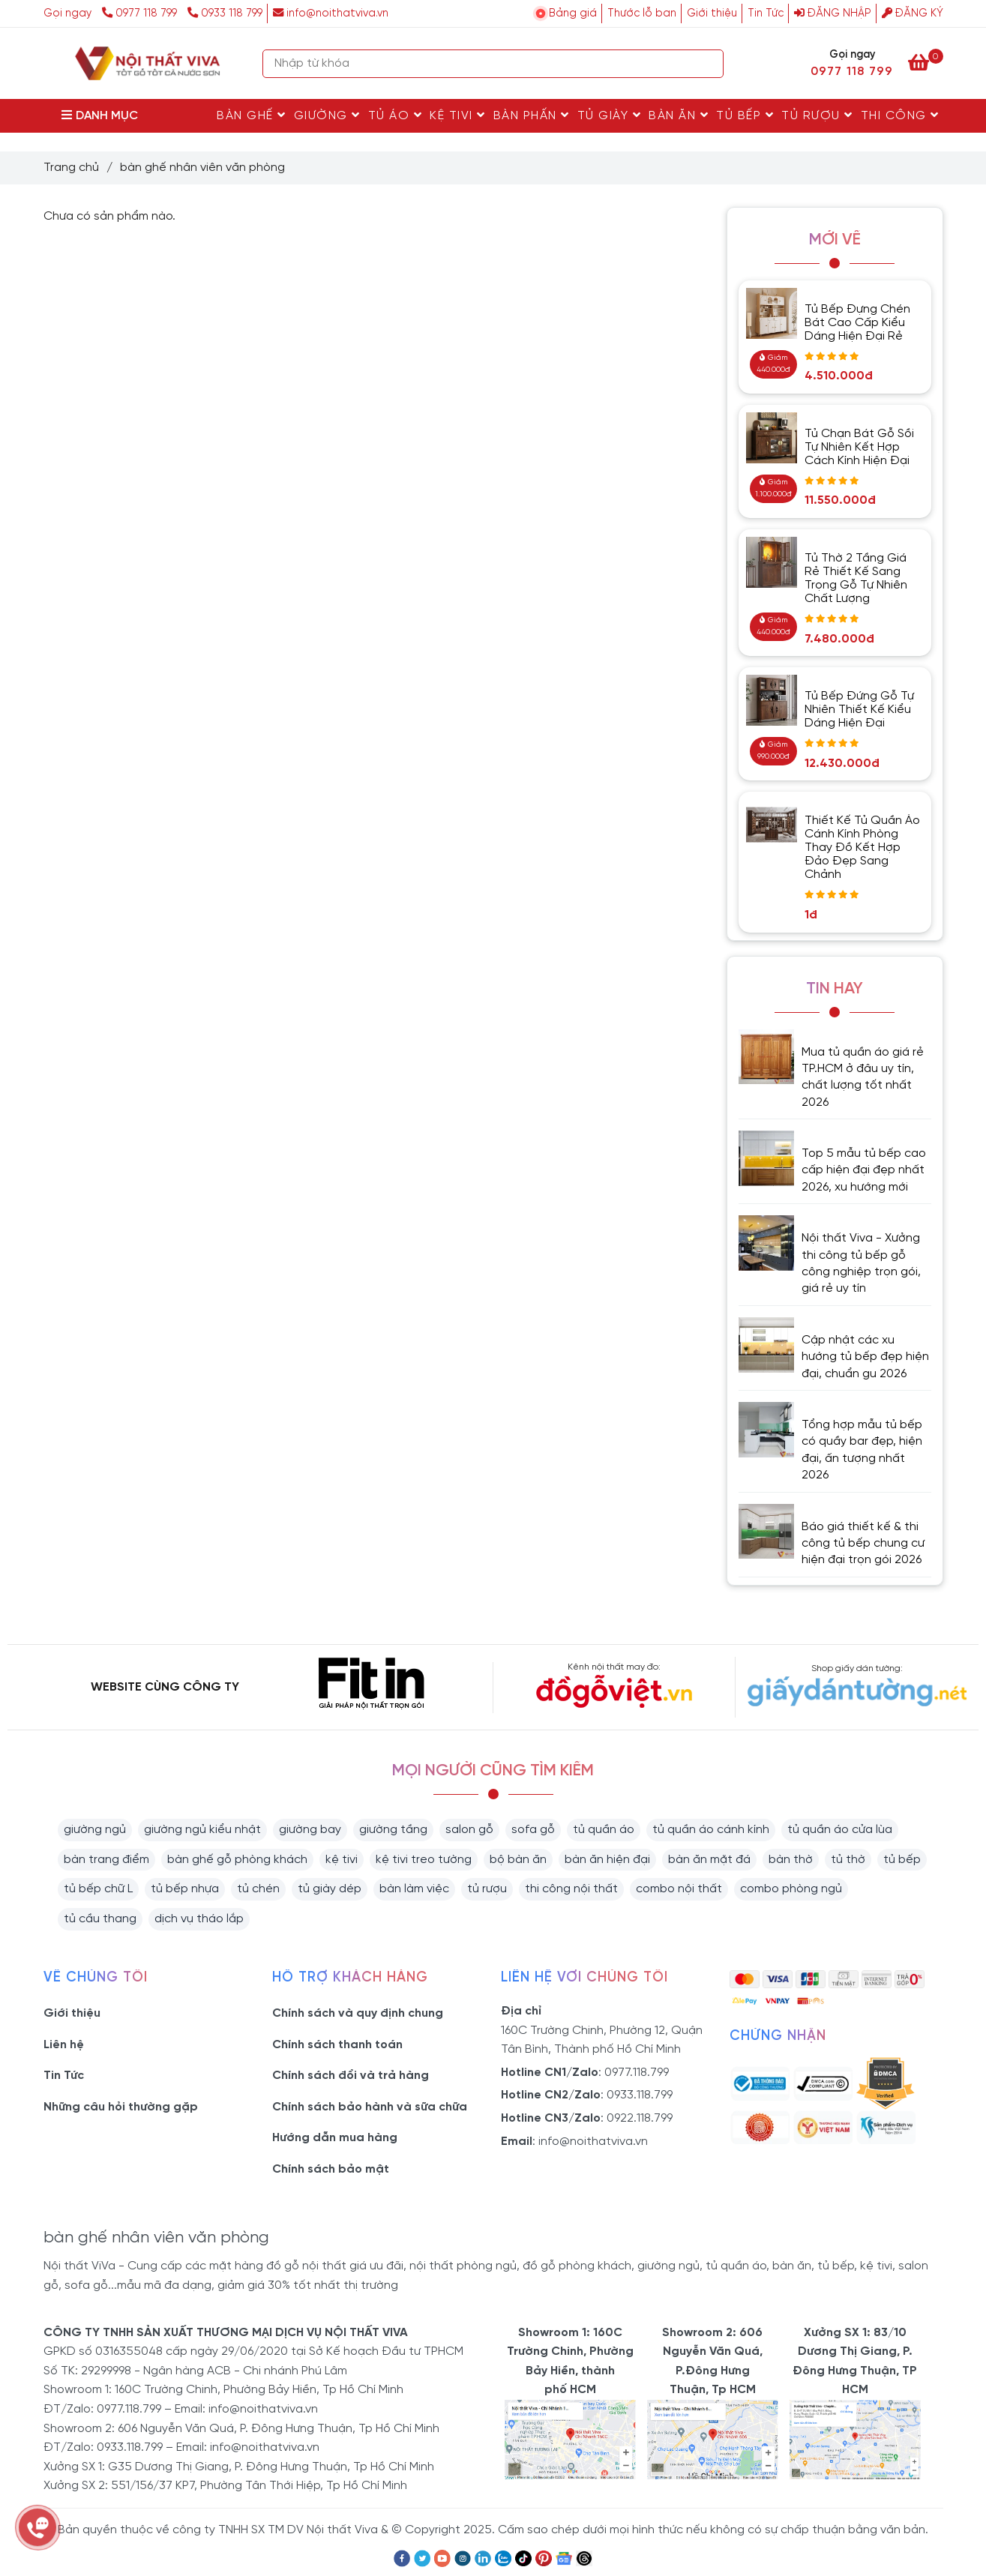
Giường (327, 115)
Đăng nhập (832, 13)
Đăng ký (912, 13)
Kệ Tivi (458, 115)
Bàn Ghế (251, 115)
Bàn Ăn (679, 115)
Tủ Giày (609, 115)
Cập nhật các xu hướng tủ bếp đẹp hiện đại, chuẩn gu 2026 (865, 1357)
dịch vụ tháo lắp (199, 1919)
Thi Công (900, 115)
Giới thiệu (712, 13)
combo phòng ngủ (791, 1889)
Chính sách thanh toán (337, 2044)
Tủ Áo (395, 115)
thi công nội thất (571, 1889)
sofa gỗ (533, 1829)
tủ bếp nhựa (185, 1889)
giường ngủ (95, 1829)
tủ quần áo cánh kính (710, 1829)
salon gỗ (469, 1829)
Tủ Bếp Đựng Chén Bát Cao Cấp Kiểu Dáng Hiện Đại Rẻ (857, 323)
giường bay (310, 1829)
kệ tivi (341, 1859)
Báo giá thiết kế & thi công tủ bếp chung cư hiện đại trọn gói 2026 (863, 1543)
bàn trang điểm (106, 1859)
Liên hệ (63, 2044)
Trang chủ (71, 167)
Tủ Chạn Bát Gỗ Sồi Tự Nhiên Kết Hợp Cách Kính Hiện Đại (859, 447)
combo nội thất (679, 1889)
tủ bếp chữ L (98, 1889)
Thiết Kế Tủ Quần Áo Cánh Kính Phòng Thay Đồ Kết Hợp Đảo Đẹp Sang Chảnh (862, 847)
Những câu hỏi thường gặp (120, 2107)
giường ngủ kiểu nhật (202, 1829)
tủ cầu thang (100, 1919)
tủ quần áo (603, 1829)
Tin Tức (766, 13)
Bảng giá (573, 13)
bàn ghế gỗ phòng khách (237, 1859)
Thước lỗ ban (641, 13)
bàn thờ (791, 1859)
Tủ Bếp (745, 115)
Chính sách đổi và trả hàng (350, 2075)
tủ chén (258, 1889)
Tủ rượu (817, 115)
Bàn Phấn (531, 115)
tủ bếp (902, 1859)
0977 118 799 (141, 13)
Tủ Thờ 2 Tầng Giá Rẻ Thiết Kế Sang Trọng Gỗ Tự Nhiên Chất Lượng (856, 578)
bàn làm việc (414, 1889)
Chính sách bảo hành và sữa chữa (369, 2107)
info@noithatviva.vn (330, 13)
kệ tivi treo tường (424, 1859)
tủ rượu (487, 1889)
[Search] (709, 64)
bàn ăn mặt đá (709, 1859)
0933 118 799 (224, 13)
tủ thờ (848, 1859)
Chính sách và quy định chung (357, 2013)
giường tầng (393, 1829)
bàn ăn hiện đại (607, 1859)
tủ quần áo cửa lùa (839, 1829)
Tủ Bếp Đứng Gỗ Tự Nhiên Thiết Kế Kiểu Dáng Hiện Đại (859, 709)
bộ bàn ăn (518, 1859)
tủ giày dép (329, 1889)
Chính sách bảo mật (330, 2169)
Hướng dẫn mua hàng (334, 2137)
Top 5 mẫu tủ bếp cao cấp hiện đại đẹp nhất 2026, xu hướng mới (864, 1170)
